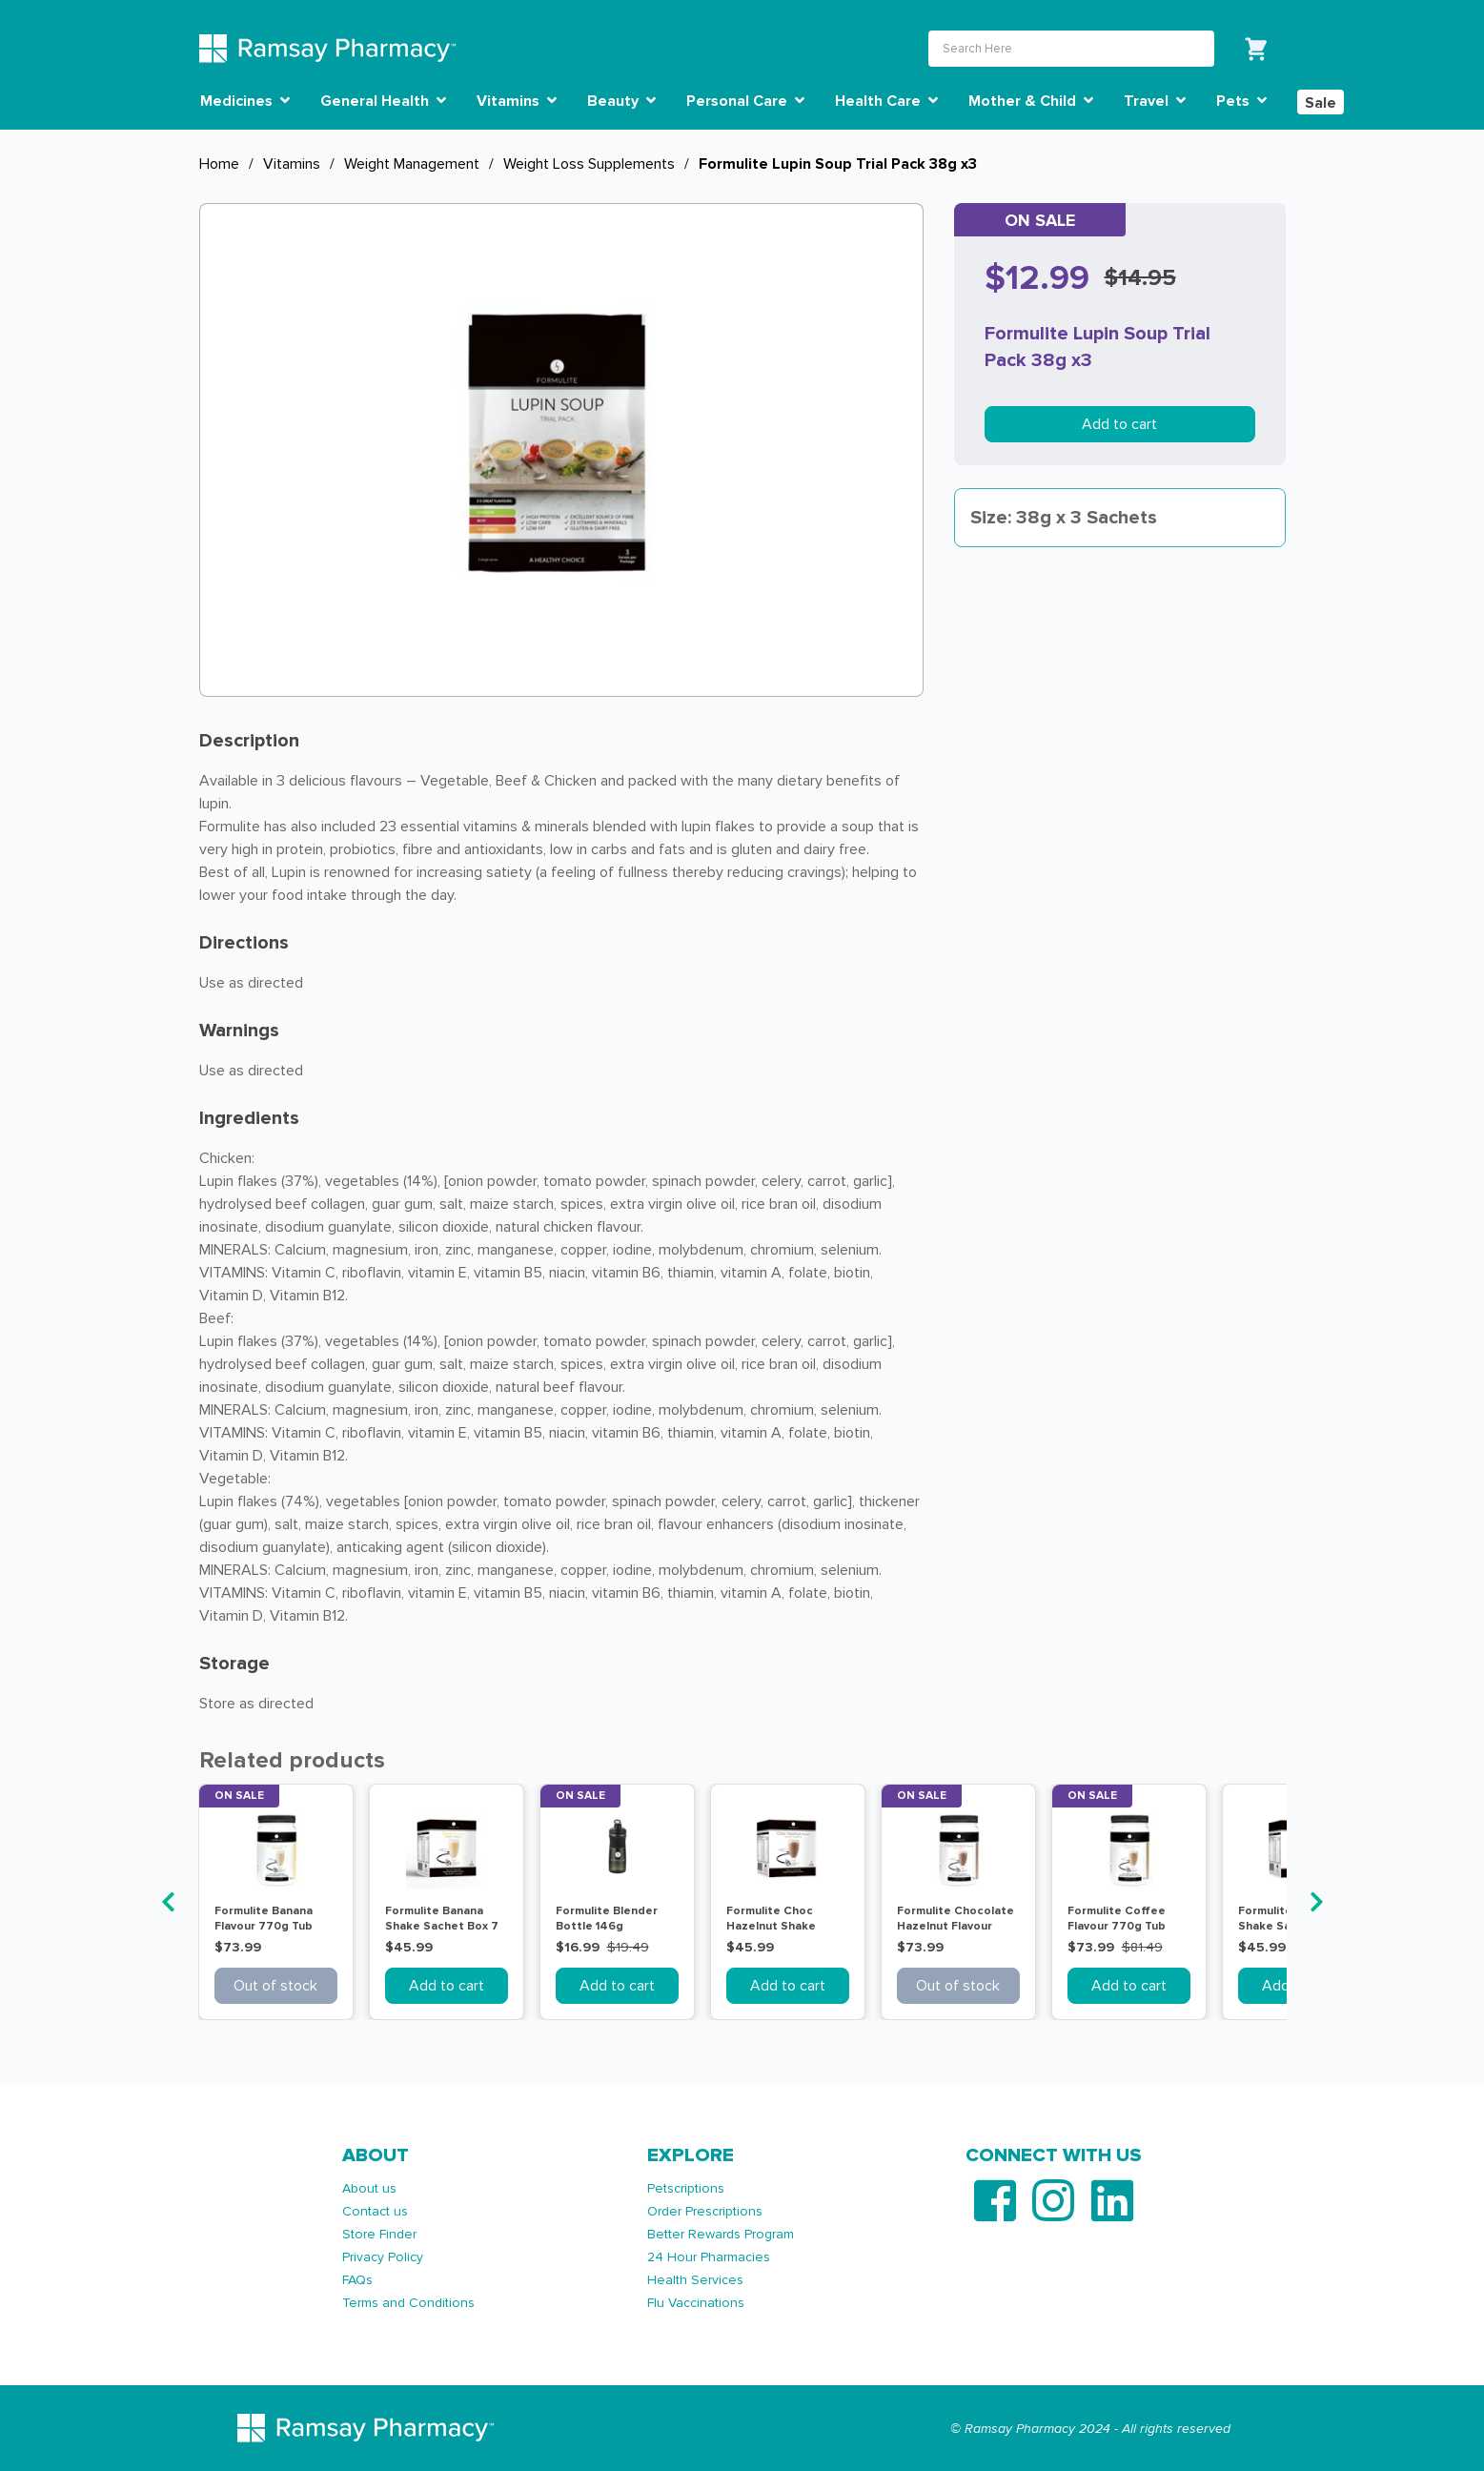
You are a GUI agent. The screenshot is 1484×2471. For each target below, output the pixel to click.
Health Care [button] (886, 101)
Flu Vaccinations (695, 2303)
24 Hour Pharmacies (708, 2257)
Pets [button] (1241, 101)
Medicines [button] (245, 101)
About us (369, 2188)
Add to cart (1119, 424)
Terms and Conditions (408, 2303)
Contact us (375, 2211)
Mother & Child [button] (1030, 101)
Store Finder (379, 2234)
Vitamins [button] (517, 101)
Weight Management (411, 164)
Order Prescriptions (704, 2211)
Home (219, 164)
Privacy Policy (382, 2257)
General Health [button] (383, 101)
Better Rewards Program (720, 2234)
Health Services (695, 2280)
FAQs (357, 2280)
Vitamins (291, 164)
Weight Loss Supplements (589, 164)
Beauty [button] (621, 101)
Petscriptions (685, 2188)
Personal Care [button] (745, 101)
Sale (1320, 102)
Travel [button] (1155, 101)
